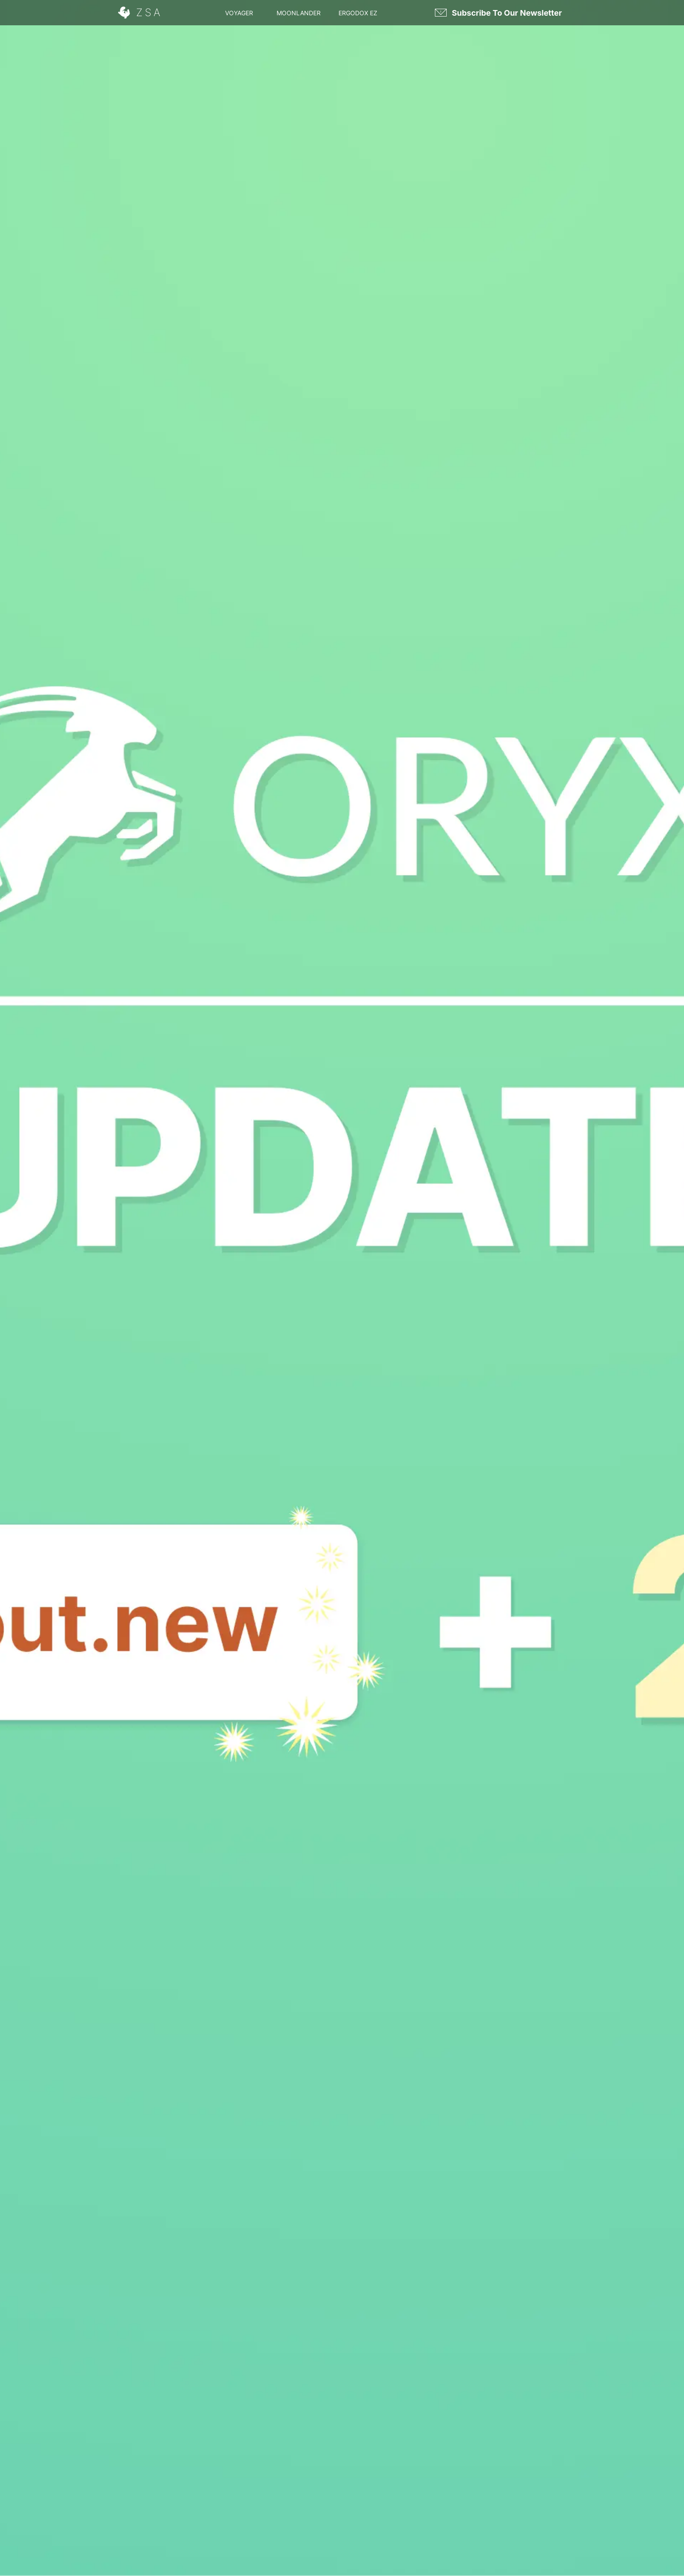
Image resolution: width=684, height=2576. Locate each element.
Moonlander (299, 13)
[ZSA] (141, 13)
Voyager (239, 13)
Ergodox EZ (358, 13)
